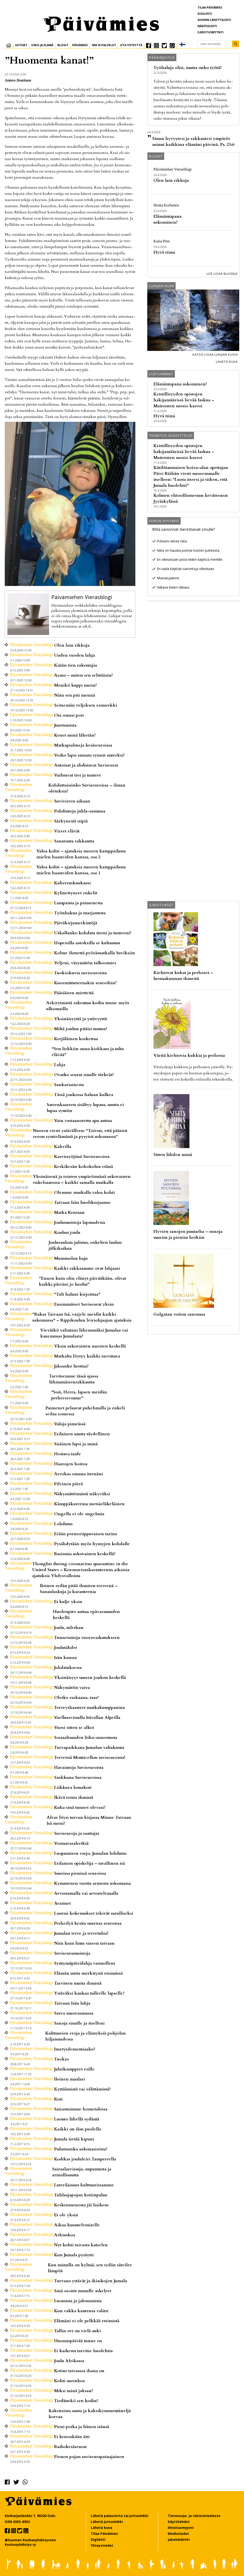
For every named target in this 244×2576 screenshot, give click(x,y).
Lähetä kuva (227, 361)
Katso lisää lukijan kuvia (215, 354)
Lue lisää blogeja (222, 273)
